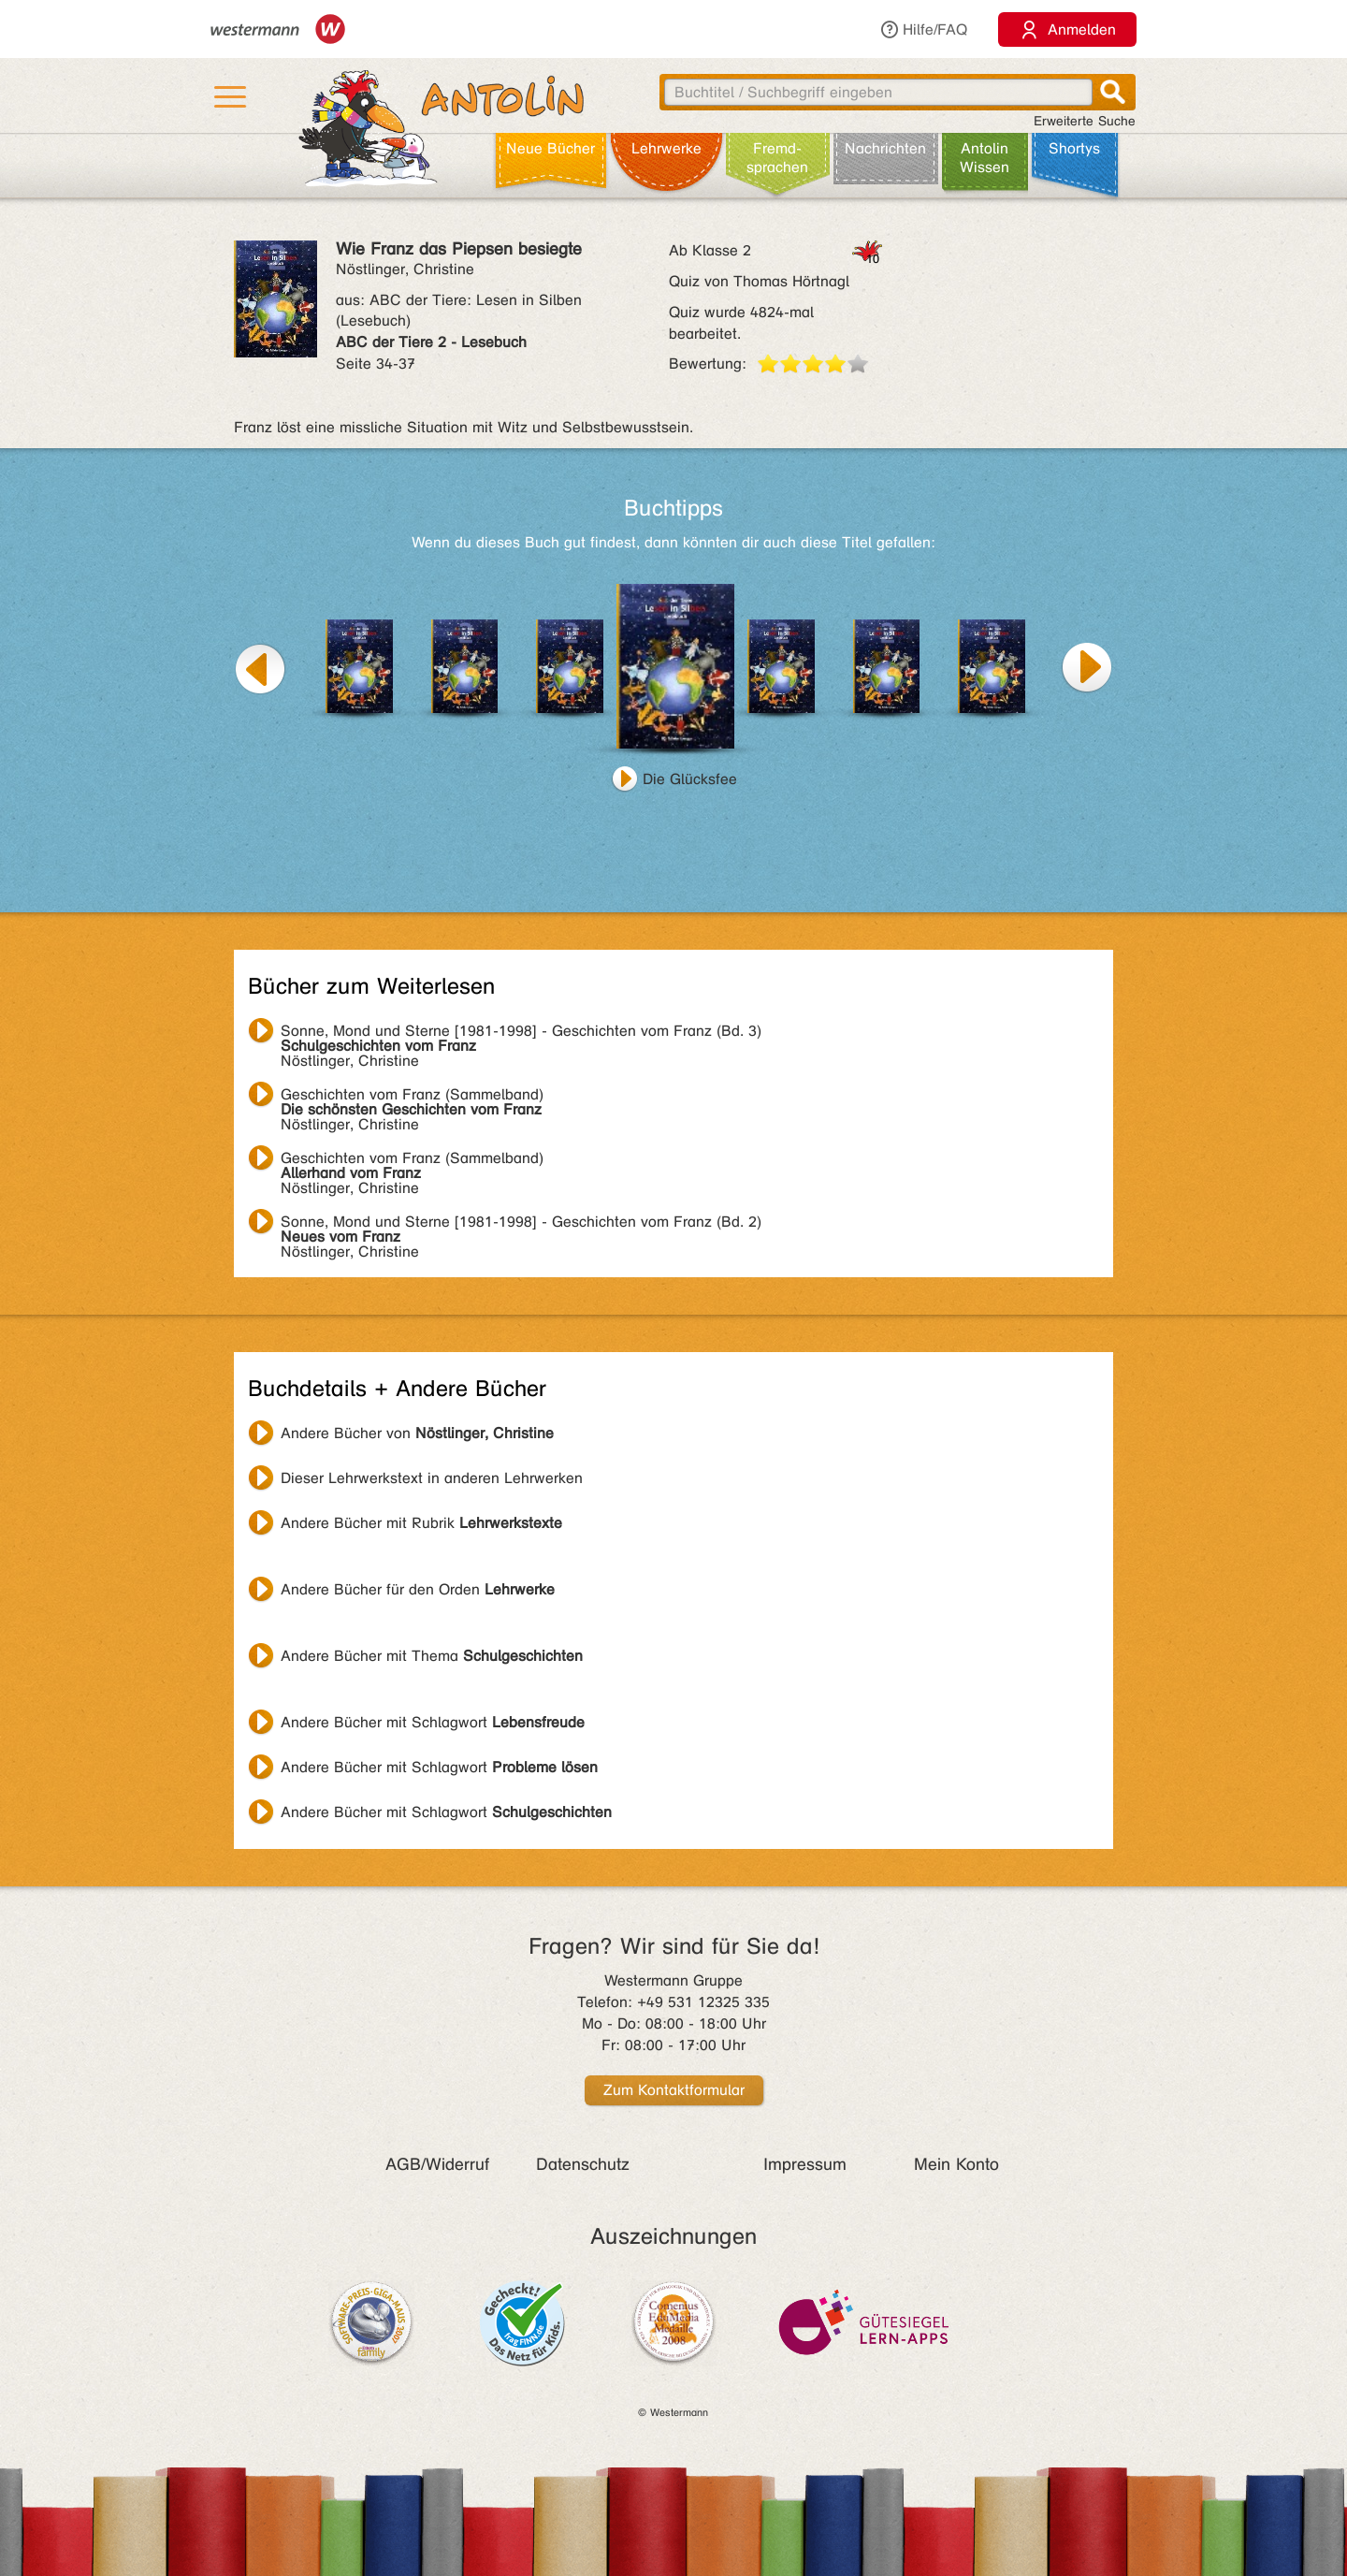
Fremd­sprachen (777, 157)
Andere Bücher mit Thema (432, 1656)
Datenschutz (583, 2164)
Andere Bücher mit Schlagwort (433, 1722)
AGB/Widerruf (437, 2164)
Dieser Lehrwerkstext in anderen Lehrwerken (432, 1478)
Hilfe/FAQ (923, 29)
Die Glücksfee (690, 779)
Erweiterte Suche (1085, 121)
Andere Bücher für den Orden (418, 1589)
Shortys (1074, 148)
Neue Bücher (550, 148)
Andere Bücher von (417, 1433)
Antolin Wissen (984, 157)
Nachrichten (885, 148)
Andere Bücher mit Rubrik (421, 1523)
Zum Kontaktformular (674, 2090)
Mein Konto (956, 2164)
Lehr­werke (666, 148)
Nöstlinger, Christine (521, 1033)
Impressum (805, 2164)
